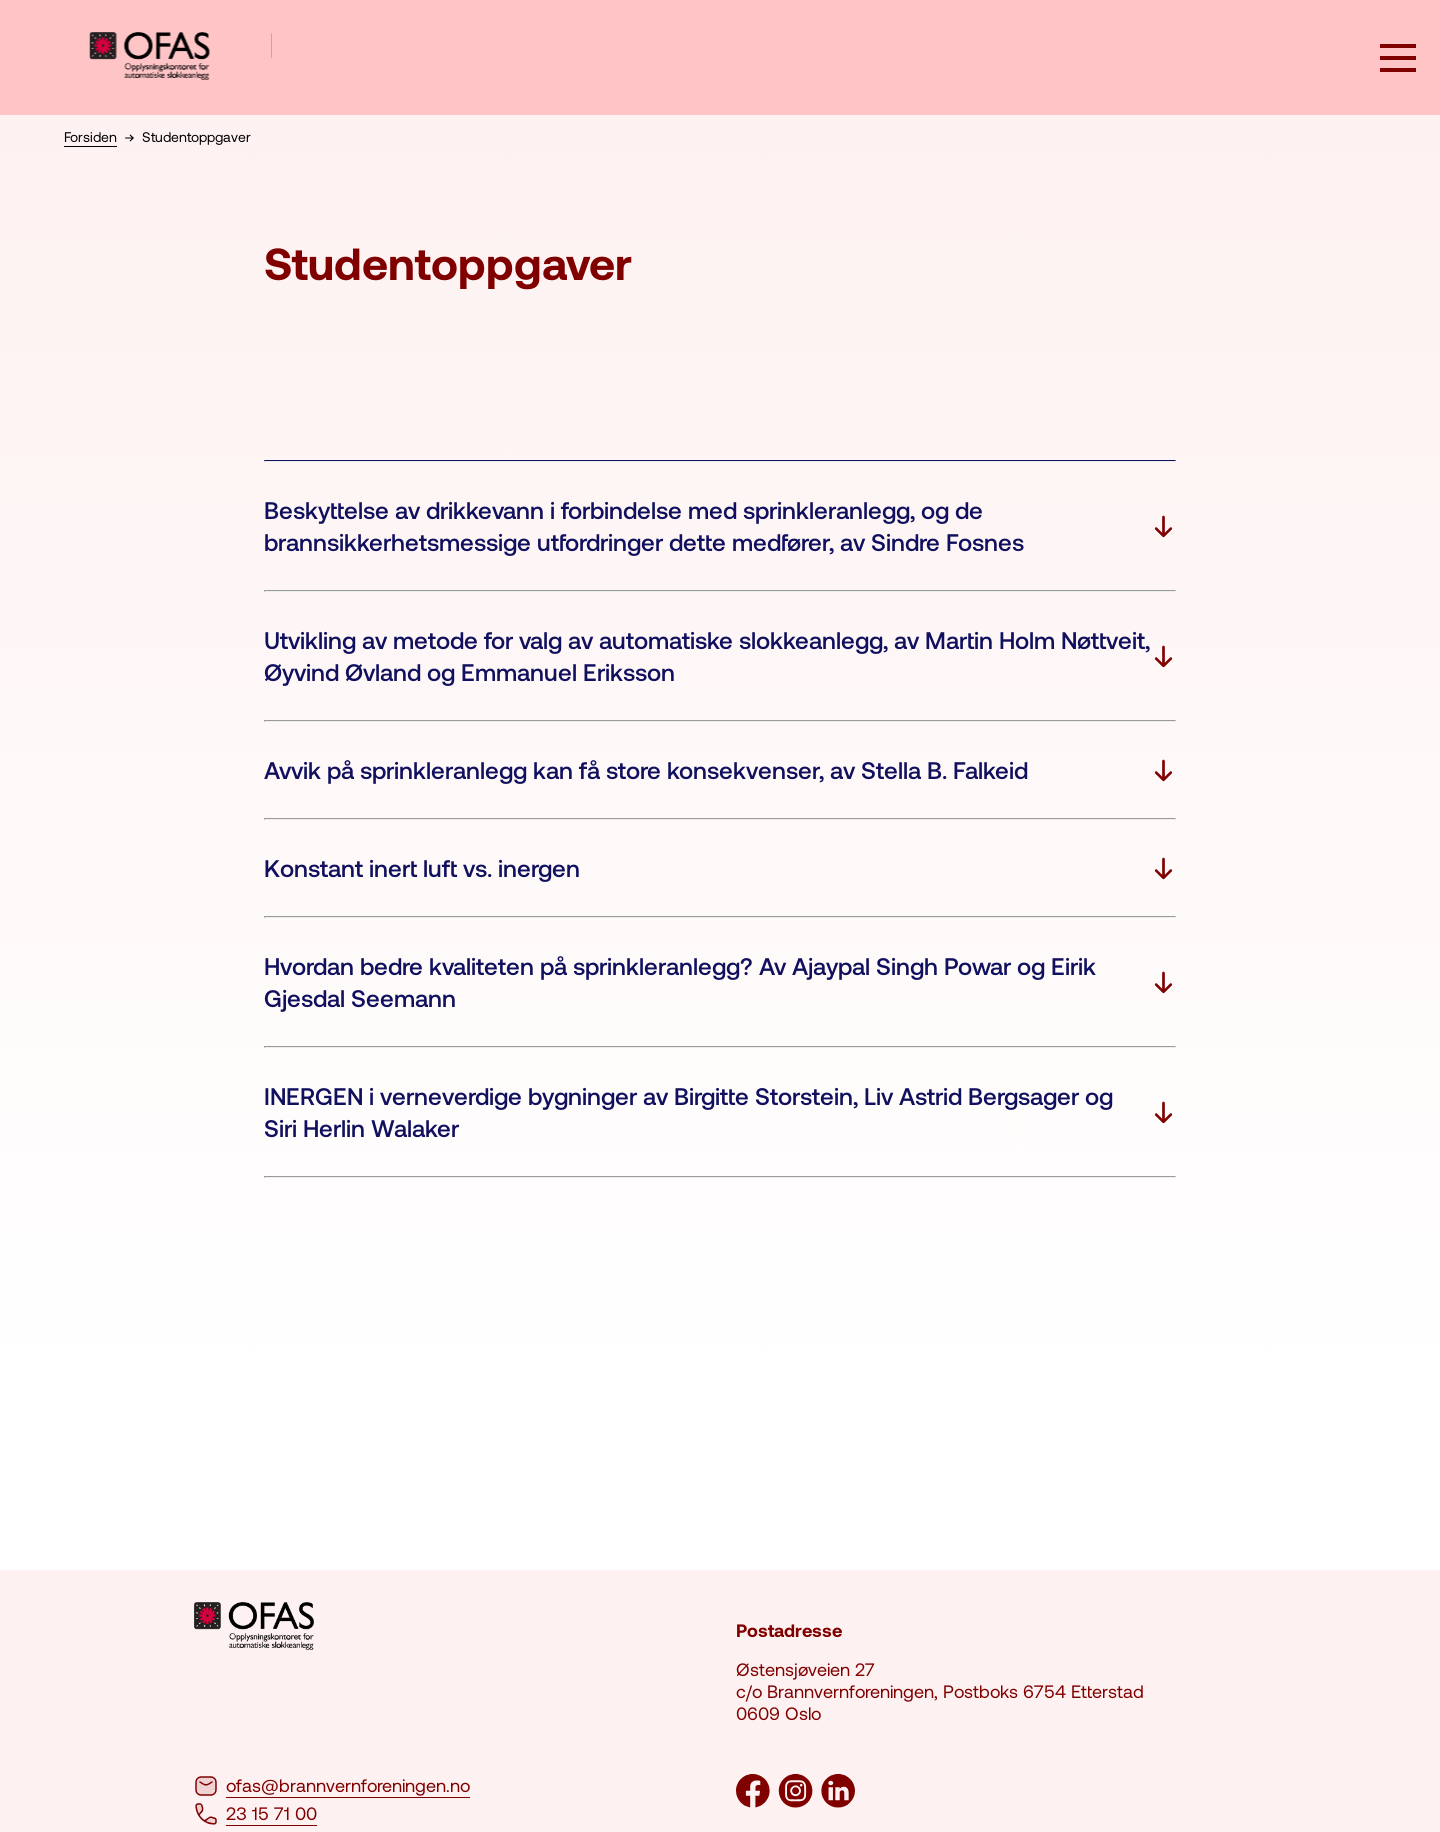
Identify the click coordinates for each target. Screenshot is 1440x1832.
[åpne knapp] (1398, 60)
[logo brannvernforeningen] (180, 57)
